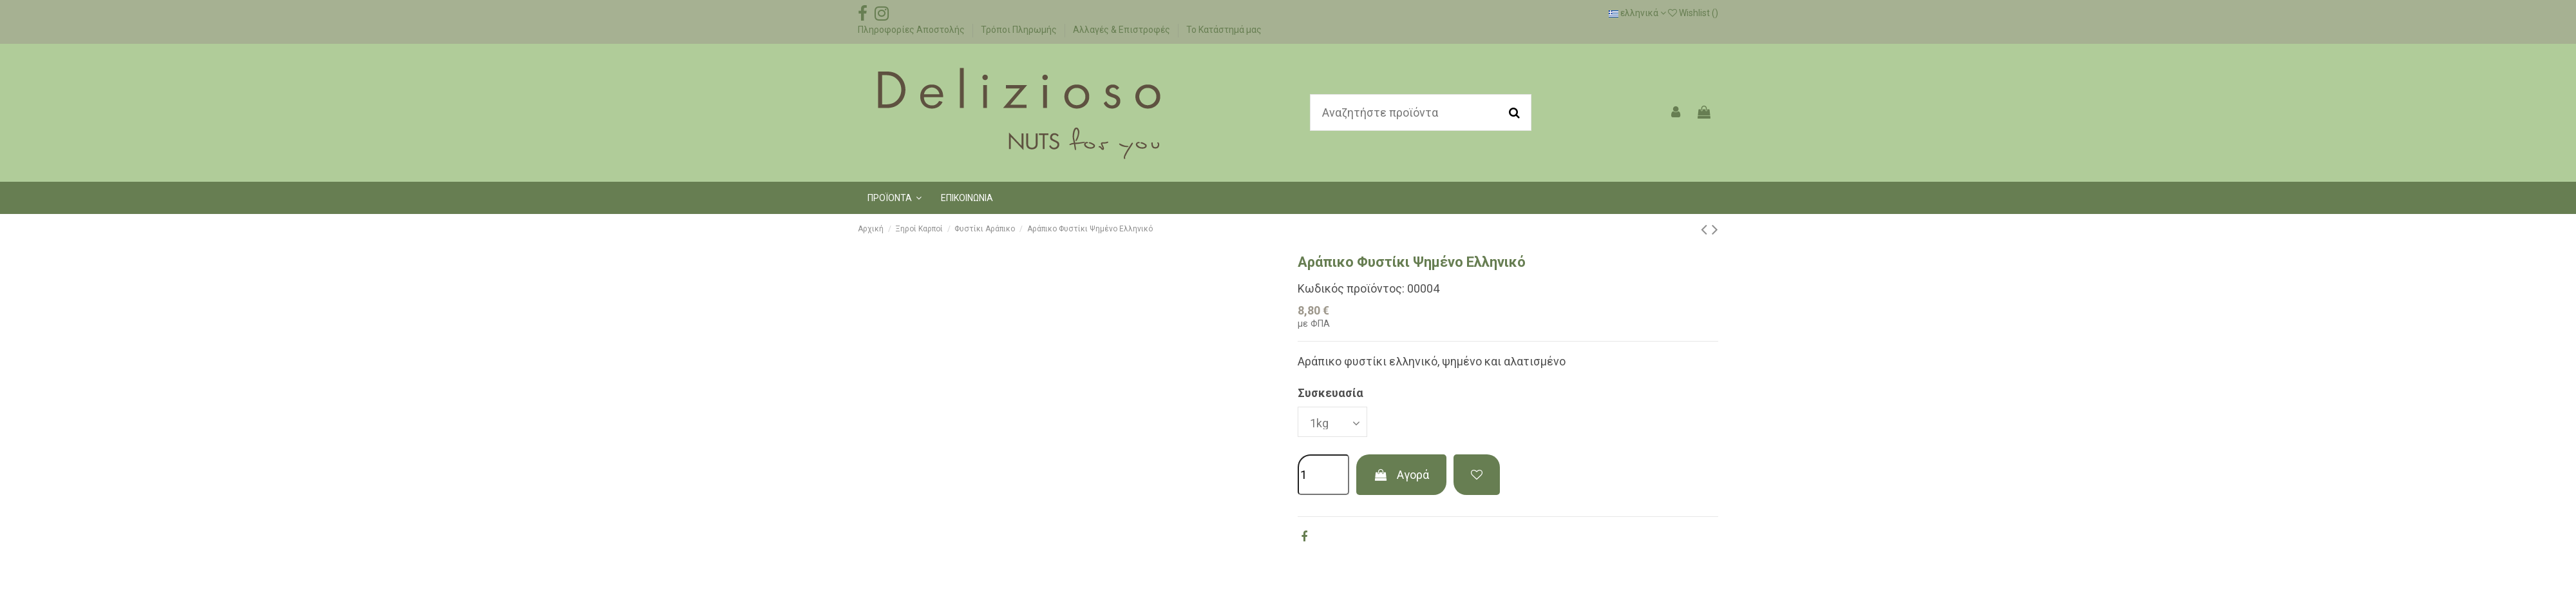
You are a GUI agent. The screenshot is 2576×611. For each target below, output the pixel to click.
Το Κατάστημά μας (1224, 29)
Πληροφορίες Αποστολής (912, 29)
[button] (894, 198)
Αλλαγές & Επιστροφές (1122, 29)
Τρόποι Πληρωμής (1020, 29)
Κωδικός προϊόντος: (1351, 288)
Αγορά (1401, 474)
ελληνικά (1637, 13)
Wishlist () (1693, 13)
